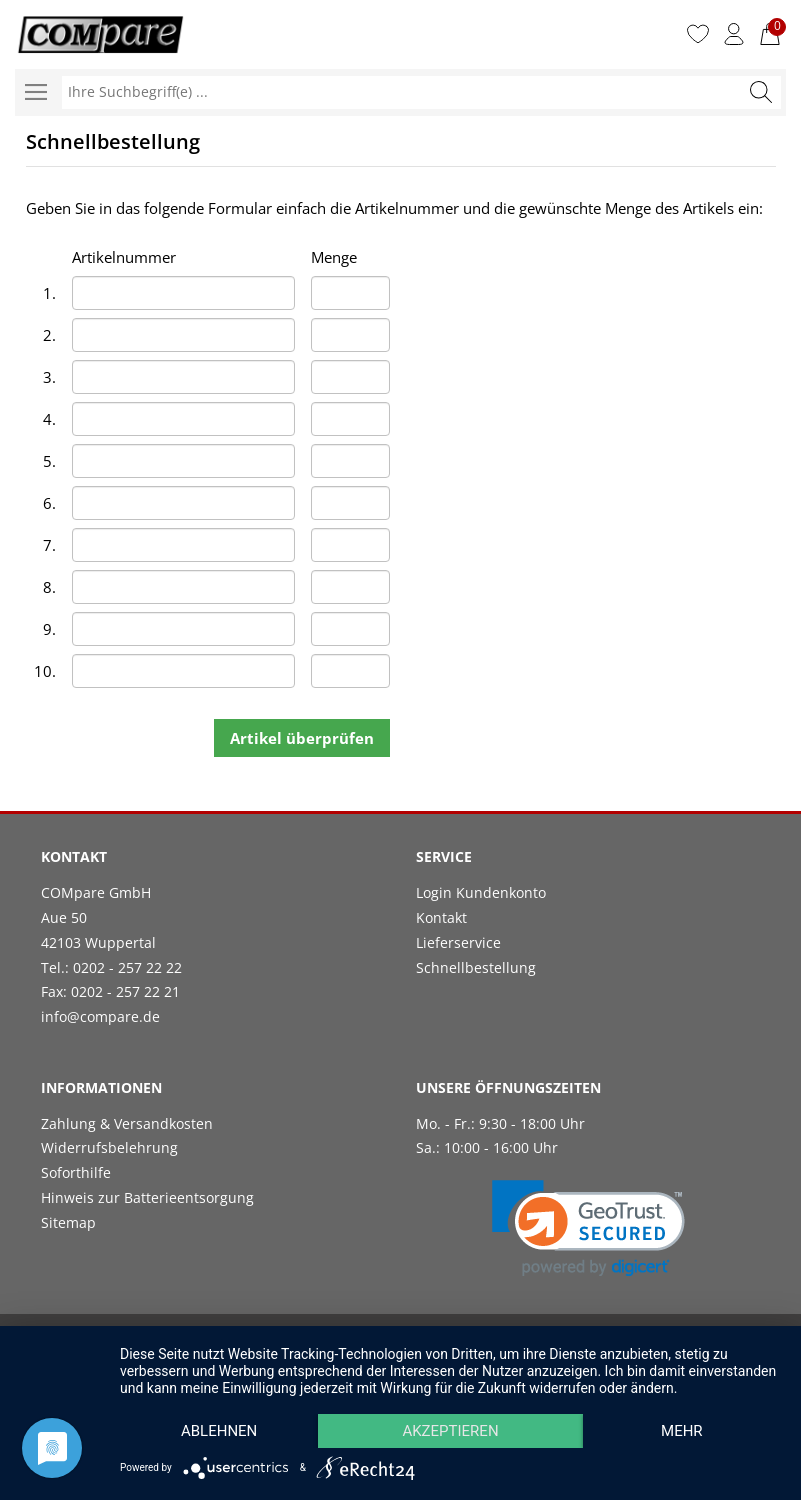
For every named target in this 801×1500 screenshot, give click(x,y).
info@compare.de (100, 1016)
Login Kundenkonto (481, 892)
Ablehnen (219, 1431)
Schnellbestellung (476, 967)
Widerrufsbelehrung (109, 1147)
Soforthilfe (76, 1172)
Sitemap (68, 1222)
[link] (588, 1228)
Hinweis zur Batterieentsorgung (147, 1197)
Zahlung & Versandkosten (127, 1123)
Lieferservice (458, 942)
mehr (682, 1431)
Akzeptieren (450, 1431)
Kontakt (441, 917)
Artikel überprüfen (302, 738)
